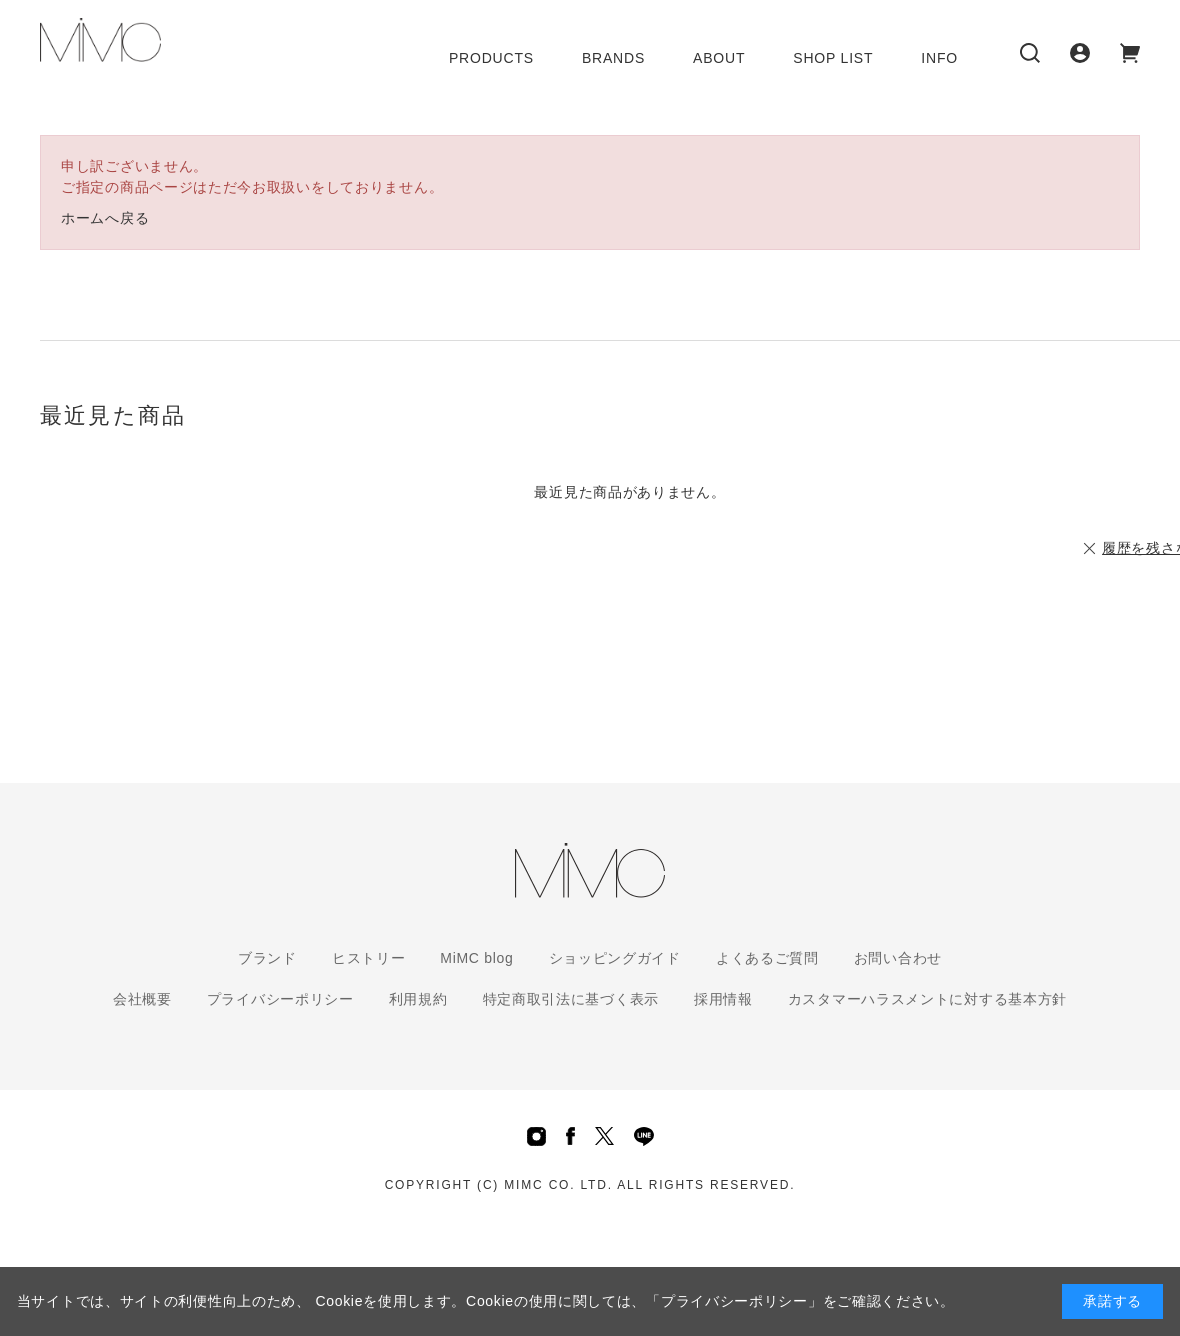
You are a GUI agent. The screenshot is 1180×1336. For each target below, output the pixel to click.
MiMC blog (476, 958)
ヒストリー (369, 958)
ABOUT (719, 58)
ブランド (267, 958)
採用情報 (723, 999)
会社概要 (142, 999)
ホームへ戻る (105, 218)
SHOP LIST (833, 58)
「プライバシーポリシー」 (734, 1301)
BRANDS (613, 58)
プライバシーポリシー (280, 999)
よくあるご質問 (767, 958)
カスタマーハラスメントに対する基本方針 (927, 999)
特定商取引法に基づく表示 (571, 999)
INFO (939, 58)
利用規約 (418, 999)
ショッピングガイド (615, 958)
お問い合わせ (898, 958)
